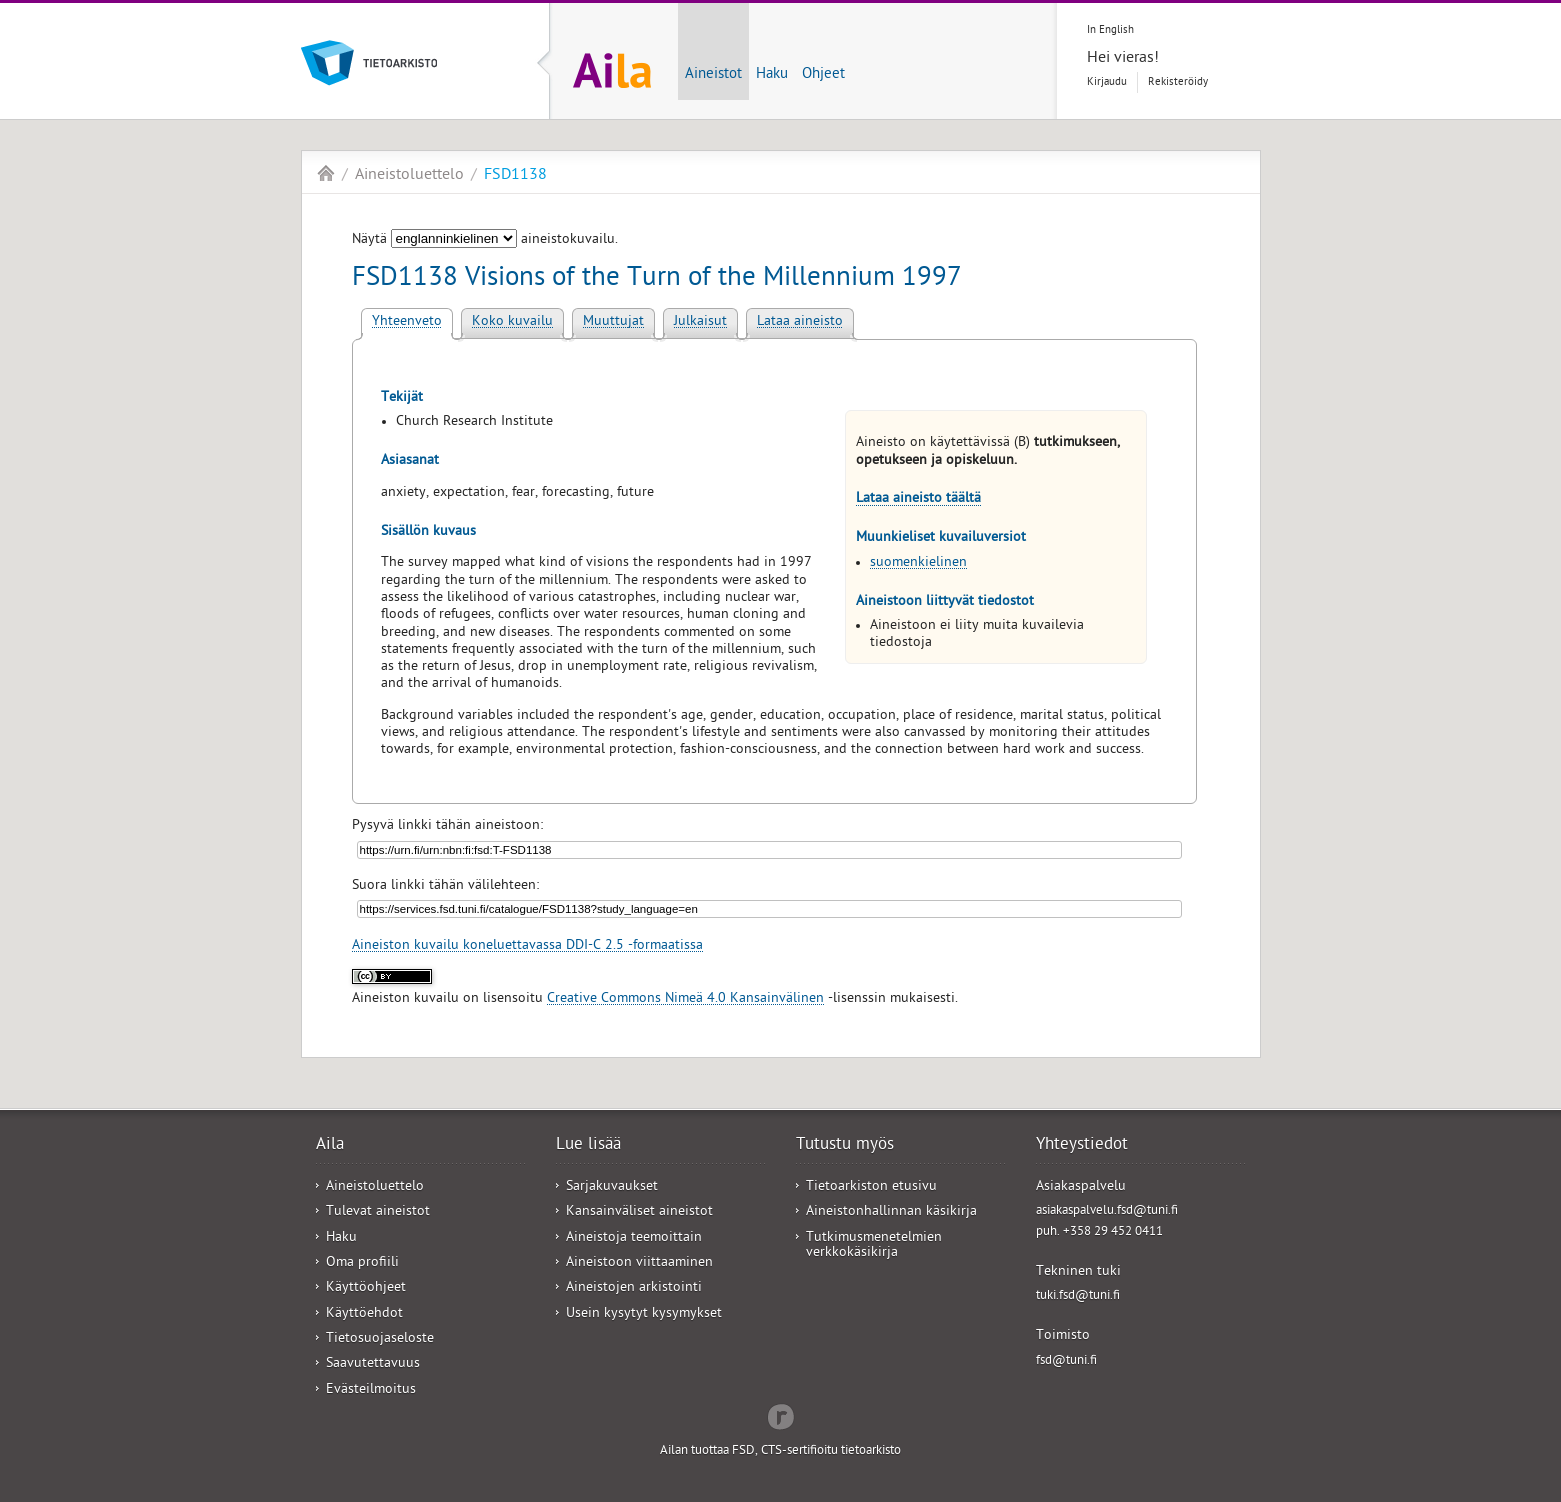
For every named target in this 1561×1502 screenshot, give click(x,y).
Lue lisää (588, 1146)
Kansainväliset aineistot (639, 1212)
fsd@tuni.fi (1066, 1361)
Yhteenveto (407, 322)
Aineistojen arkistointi (634, 1288)
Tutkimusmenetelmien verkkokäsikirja (874, 1246)
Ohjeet (823, 75)
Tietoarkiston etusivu (871, 1187)
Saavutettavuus (373, 1364)
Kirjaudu (1107, 82)
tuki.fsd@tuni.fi (1078, 1296)
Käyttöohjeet (366, 1288)
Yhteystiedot (1082, 1146)
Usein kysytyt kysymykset (644, 1314)
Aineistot (713, 75)
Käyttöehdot (364, 1314)
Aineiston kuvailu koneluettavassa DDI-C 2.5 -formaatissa (527, 946)
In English (1110, 30)
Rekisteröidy (1178, 82)
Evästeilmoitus (371, 1390)
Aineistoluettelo (409, 176)
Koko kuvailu (512, 322)
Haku (772, 75)
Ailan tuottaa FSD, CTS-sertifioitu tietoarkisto (780, 1451)
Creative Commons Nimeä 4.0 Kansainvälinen (685, 999)
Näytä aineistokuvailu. (485, 240)
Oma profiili (362, 1263)
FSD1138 (515, 176)
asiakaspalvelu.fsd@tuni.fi (1107, 1211)
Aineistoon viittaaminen (639, 1263)
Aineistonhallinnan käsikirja (891, 1212)
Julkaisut (700, 322)
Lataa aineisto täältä (918, 499)
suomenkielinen (918, 563)
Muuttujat (613, 322)
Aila (326, 173)
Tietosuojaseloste (380, 1339)
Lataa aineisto (800, 322)
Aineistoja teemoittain (634, 1238)
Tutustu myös (845, 1146)
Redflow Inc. (781, 1415)
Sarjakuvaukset (612, 1187)
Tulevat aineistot (378, 1212)
